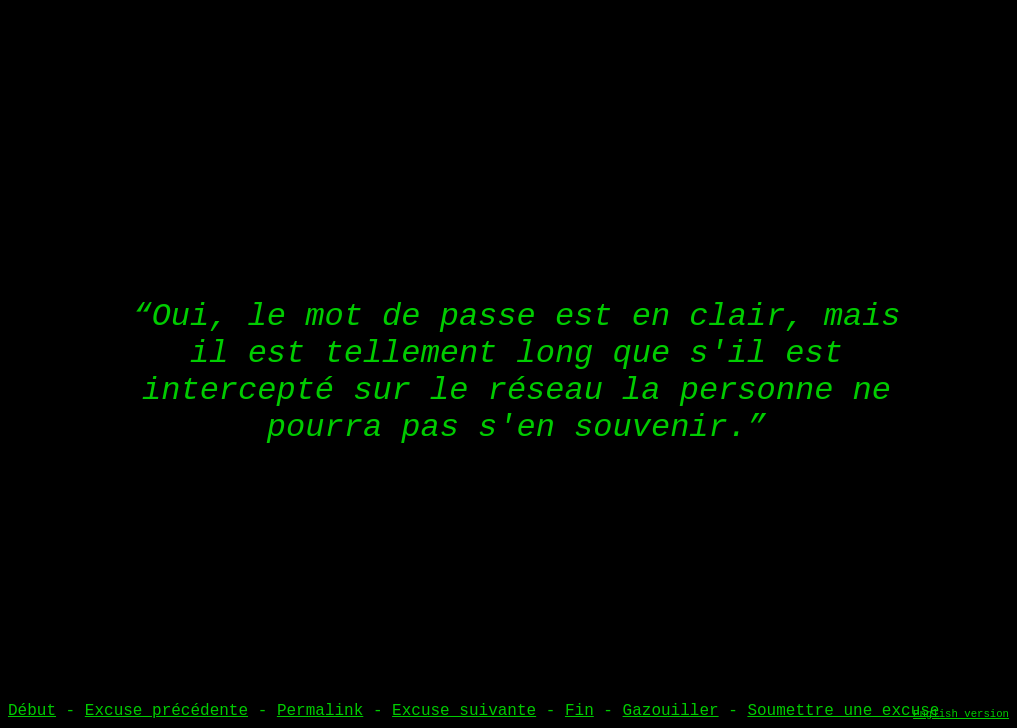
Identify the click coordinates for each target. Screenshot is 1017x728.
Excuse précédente (166, 711)
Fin (579, 711)
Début (32, 711)
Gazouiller (671, 711)
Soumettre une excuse (843, 711)
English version (961, 714)
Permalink (320, 711)
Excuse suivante (464, 711)
